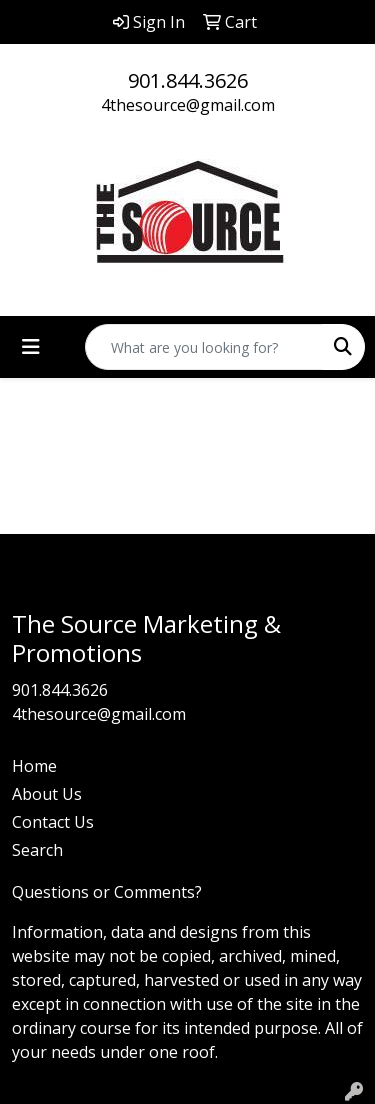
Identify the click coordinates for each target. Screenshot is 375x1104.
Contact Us (53, 822)
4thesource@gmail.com (188, 105)
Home (34, 766)
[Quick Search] (204, 347)
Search (37, 850)
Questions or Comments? (107, 892)
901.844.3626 (188, 80)
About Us (47, 794)
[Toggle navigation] (31, 347)
